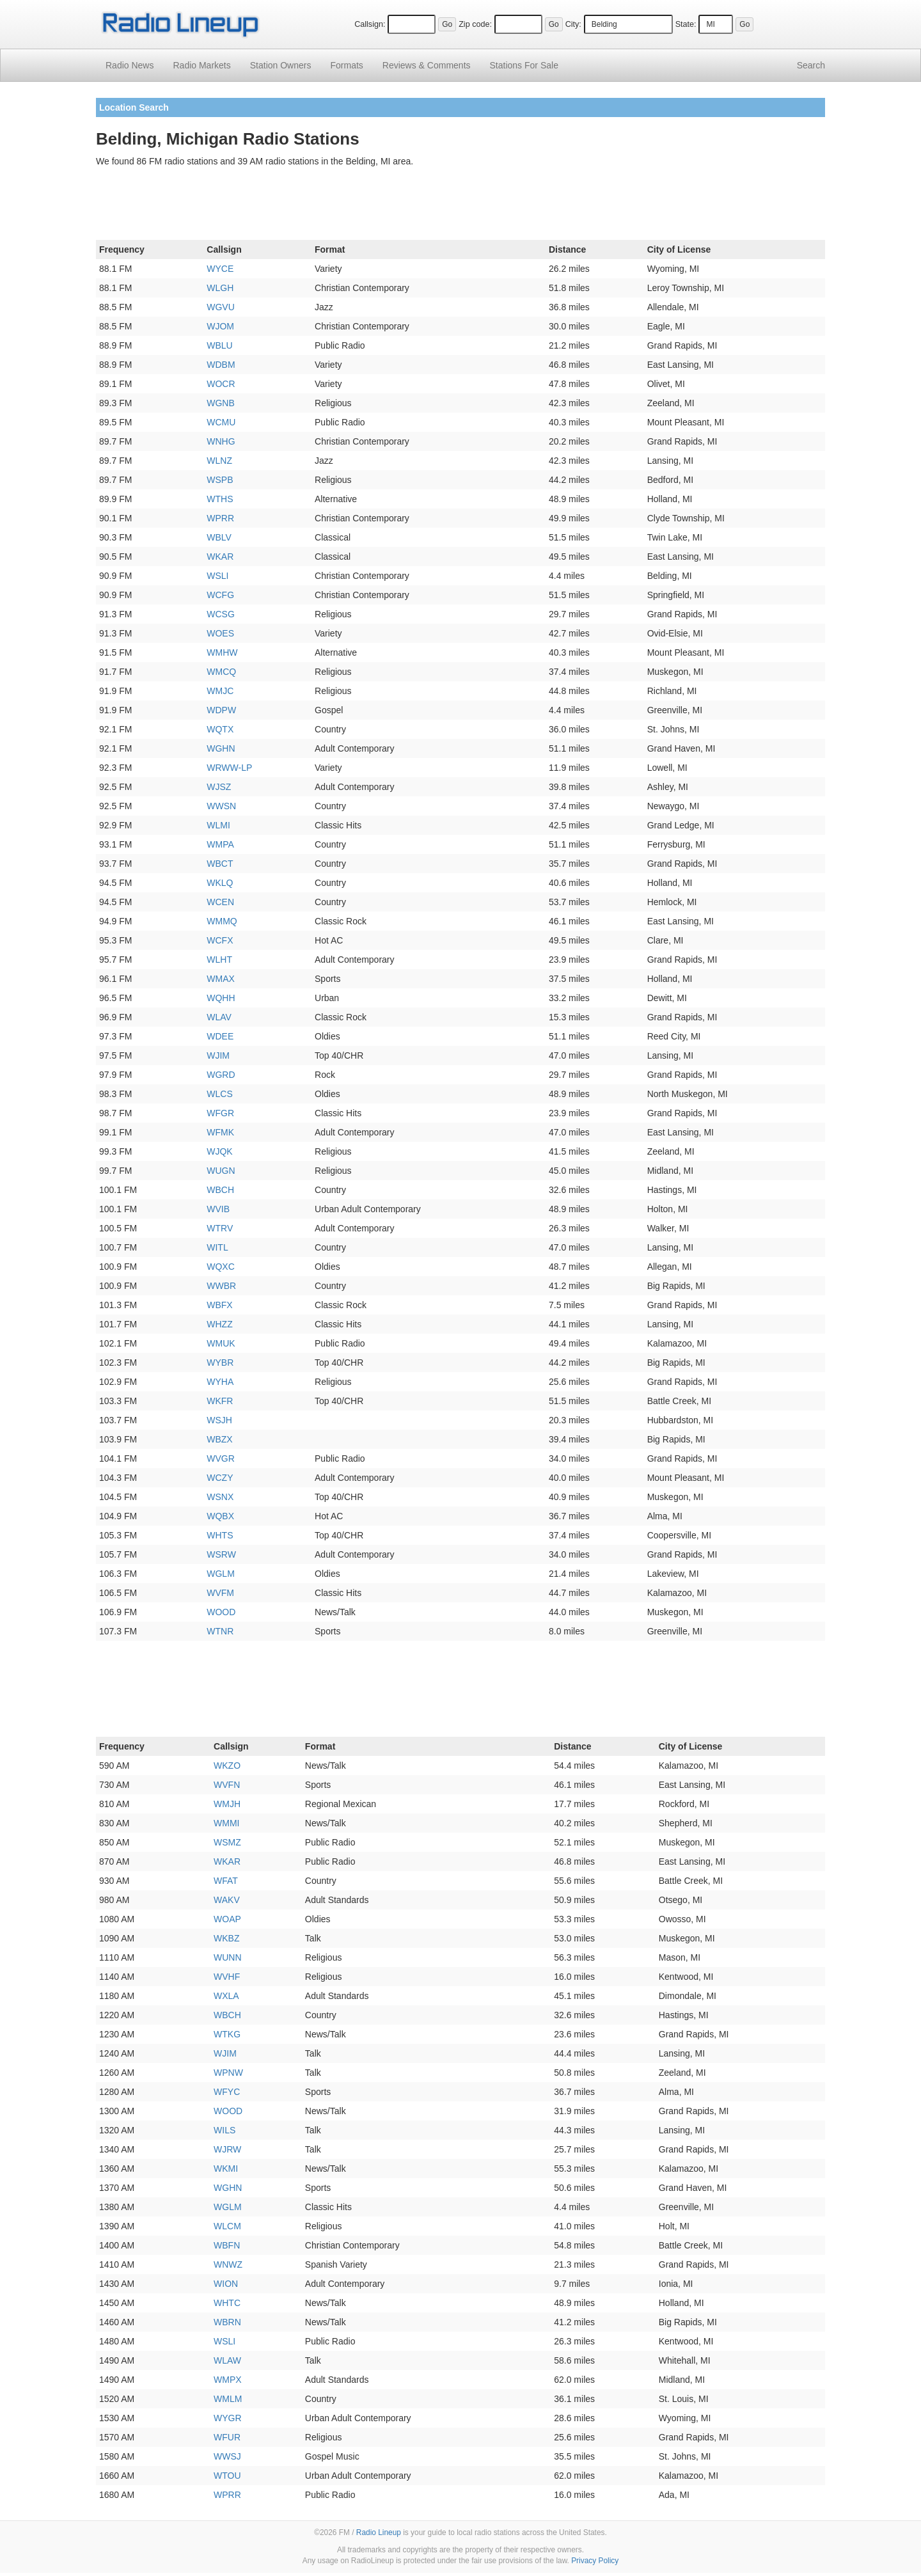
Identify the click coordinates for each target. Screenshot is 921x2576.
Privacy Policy (594, 2560)
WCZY (220, 1478)
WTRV (220, 1228)
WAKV (227, 1900)
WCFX (220, 940)
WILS (224, 2130)
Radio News (130, 65)
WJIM (218, 1055)
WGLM (221, 1574)
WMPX (228, 2380)
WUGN (221, 1171)
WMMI (226, 1823)
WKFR (220, 1401)
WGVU (221, 307)
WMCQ (221, 672)
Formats (346, 65)
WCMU (221, 422)
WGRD (221, 1075)
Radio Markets (201, 65)
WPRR (220, 518)
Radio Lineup (378, 2532)
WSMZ (227, 1842)
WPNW (228, 2072)
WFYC (227, 2092)
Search (811, 65)
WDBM (221, 365)
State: (686, 24)
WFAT (226, 1881)
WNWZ (228, 2264)
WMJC (220, 691)
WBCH (220, 1190)
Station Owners (280, 65)
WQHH (221, 998)
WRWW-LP (229, 768)
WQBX (220, 1516)
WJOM (220, 326)
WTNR (220, 1631)
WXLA (226, 1996)
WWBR (221, 1286)
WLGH (220, 288)
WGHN (221, 748)
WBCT (220, 863)
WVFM (220, 1593)
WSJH (219, 1420)
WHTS (220, 1535)
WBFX (219, 1305)
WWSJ (227, 2456)
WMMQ (222, 921)
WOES (220, 633)
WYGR (228, 2418)
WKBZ (226, 1938)
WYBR (220, 1362)
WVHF (227, 1977)
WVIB (218, 1209)
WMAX (221, 979)
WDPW (221, 710)
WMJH (227, 1804)
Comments (426, 65)
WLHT (219, 959)
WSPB (220, 480)
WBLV (219, 537)
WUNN (228, 1957)
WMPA (220, 844)
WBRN (227, 2322)
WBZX (219, 1439)
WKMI (226, 2168)
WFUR (227, 2437)
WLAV (219, 1017)
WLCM (227, 2226)
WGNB (221, 403)
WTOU (227, 2475)
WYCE (220, 269)
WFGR (220, 1113)
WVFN (227, 1785)
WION (226, 2284)
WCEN (220, 902)
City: (573, 24)
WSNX (220, 1497)
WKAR (220, 556)
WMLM (228, 2399)
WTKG (227, 2034)
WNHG (221, 441)
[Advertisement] (460, 206)
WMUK (221, 1343)
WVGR (221, 1458)
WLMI (218, 825)
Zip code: (475, 24)
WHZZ (219, 1324)
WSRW (221, 1554)
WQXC (221, 1266)
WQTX (220, 729)
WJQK (219, 1151)
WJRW (227, 2149)
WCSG (221, 614)
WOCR (221, 384)
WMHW (222, 652)
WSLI (217, 576)
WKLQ (220, 883)
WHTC (227, 2303)
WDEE (220, 1036)
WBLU (219, 345)
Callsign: (369, 24)
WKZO (227, 1765)
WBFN (227, 2245)
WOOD (221, 1612)
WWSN (221, 806)
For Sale (524, 65)
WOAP (227, 1919)
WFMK (220, 1132)
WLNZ (219, 460)
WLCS (219, 1094)
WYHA (220, 1382)
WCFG (220, 595)
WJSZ (219, 787)
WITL (217, 1247)
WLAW (227, 2360)
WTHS (220, 499)
